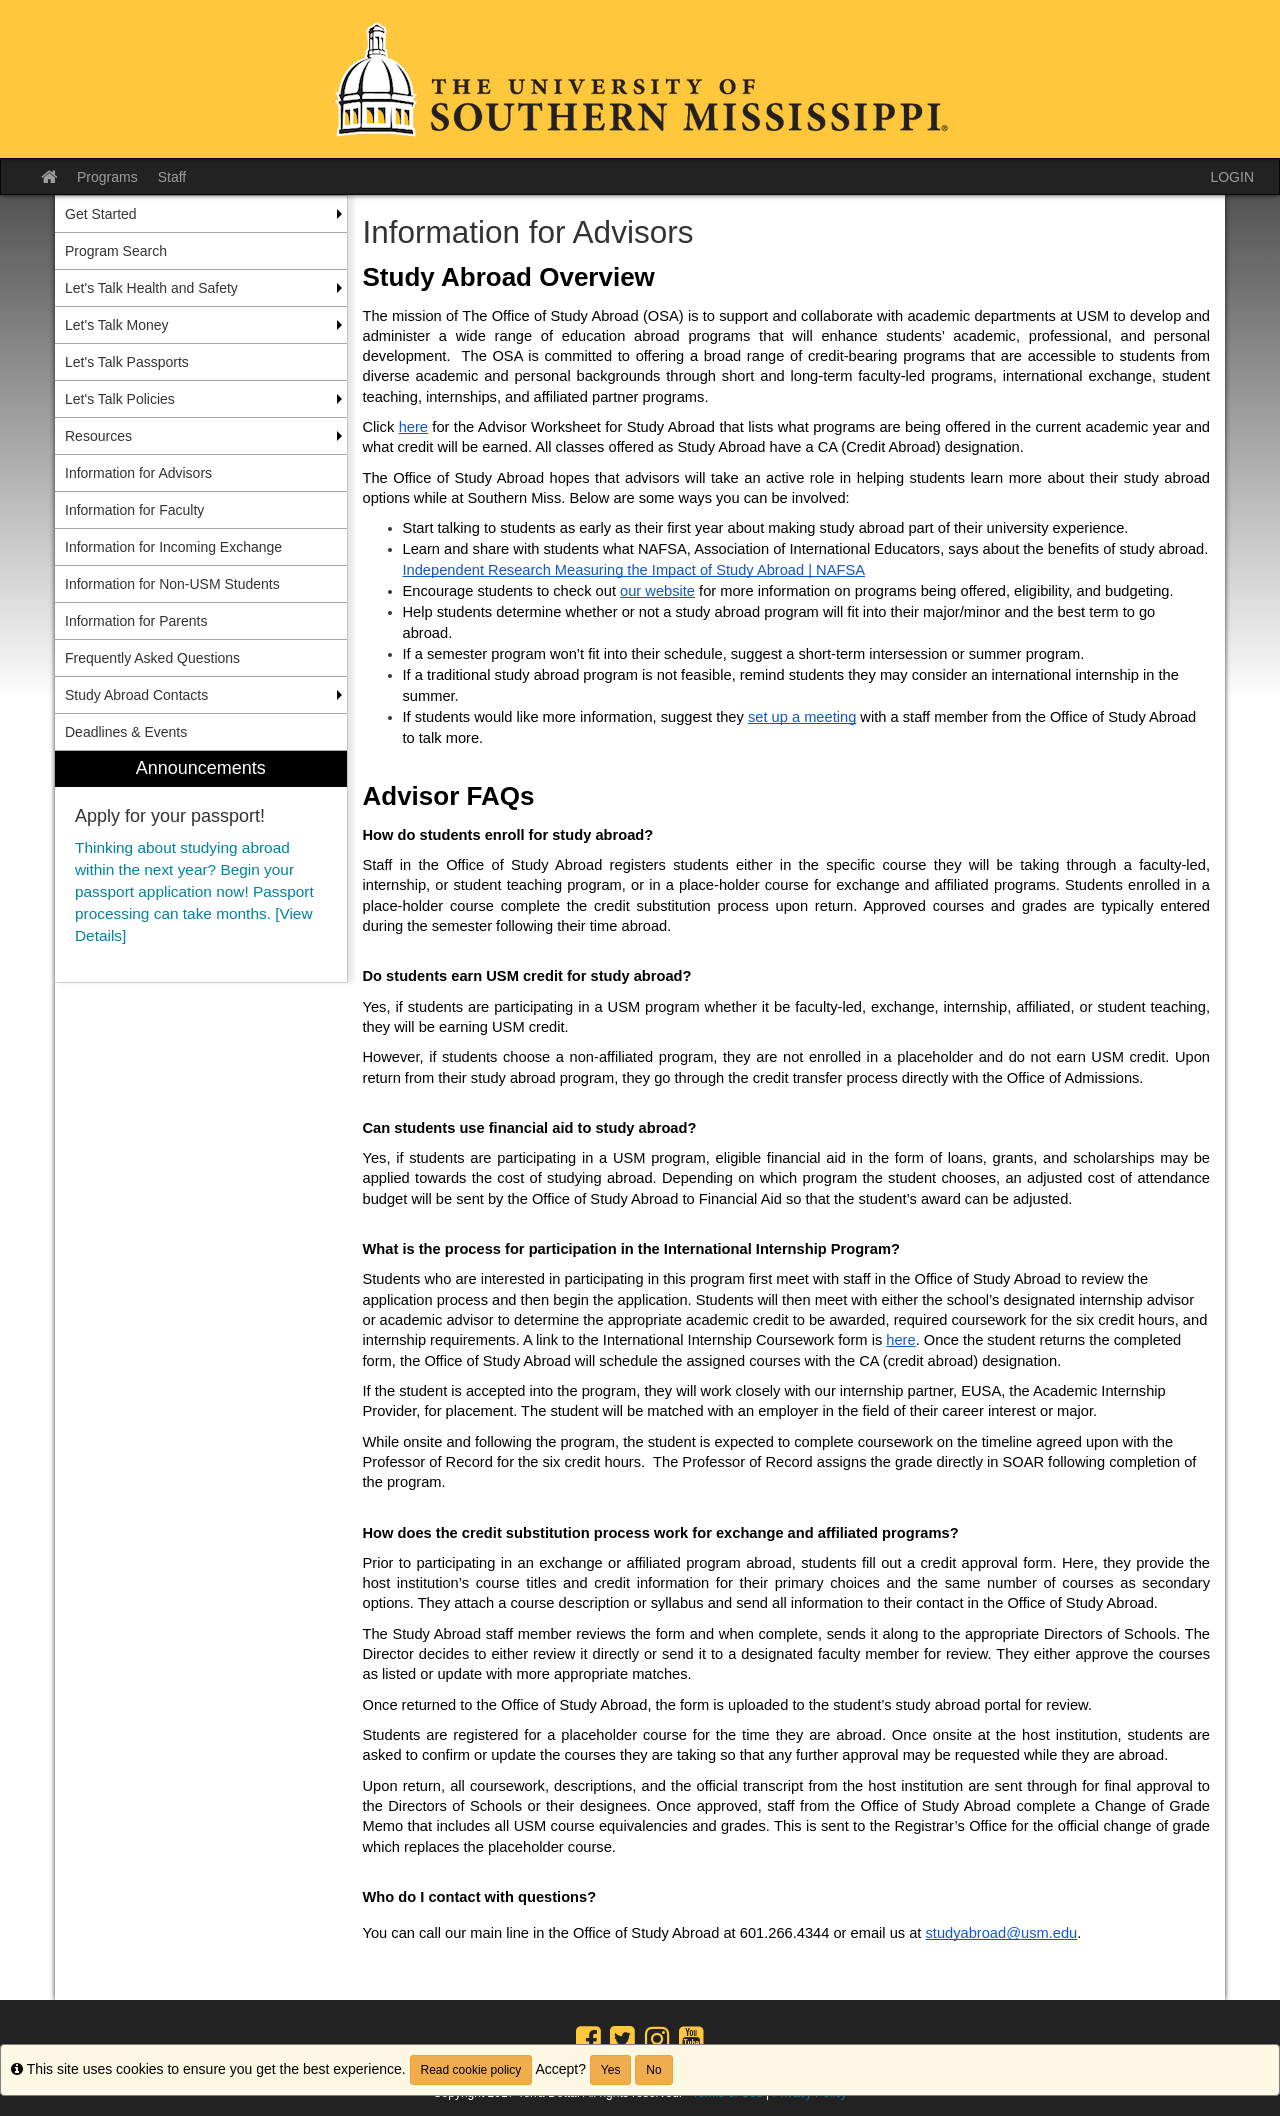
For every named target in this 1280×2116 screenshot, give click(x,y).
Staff (172, 177)
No (653, 2070)
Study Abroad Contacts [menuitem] (136, 695)
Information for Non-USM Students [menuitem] (172, 584)
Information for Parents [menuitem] (136, 621)
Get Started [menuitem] (101, 214)
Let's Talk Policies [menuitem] (120, 399)
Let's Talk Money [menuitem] (117, 325)
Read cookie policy (471, 2070)
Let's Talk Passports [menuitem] (127, 362)
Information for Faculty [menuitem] (134, 510)
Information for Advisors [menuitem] (138, 473)
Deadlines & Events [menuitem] (126, 732)
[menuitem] (201, 866)
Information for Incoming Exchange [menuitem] (173, 547)
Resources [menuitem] (98, 436)
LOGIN (1232, 177)
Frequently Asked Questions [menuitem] (152, 658)
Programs (107, 177)
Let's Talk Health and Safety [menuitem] (151, 288)
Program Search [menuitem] (116, 251)
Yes (611, 2070)
